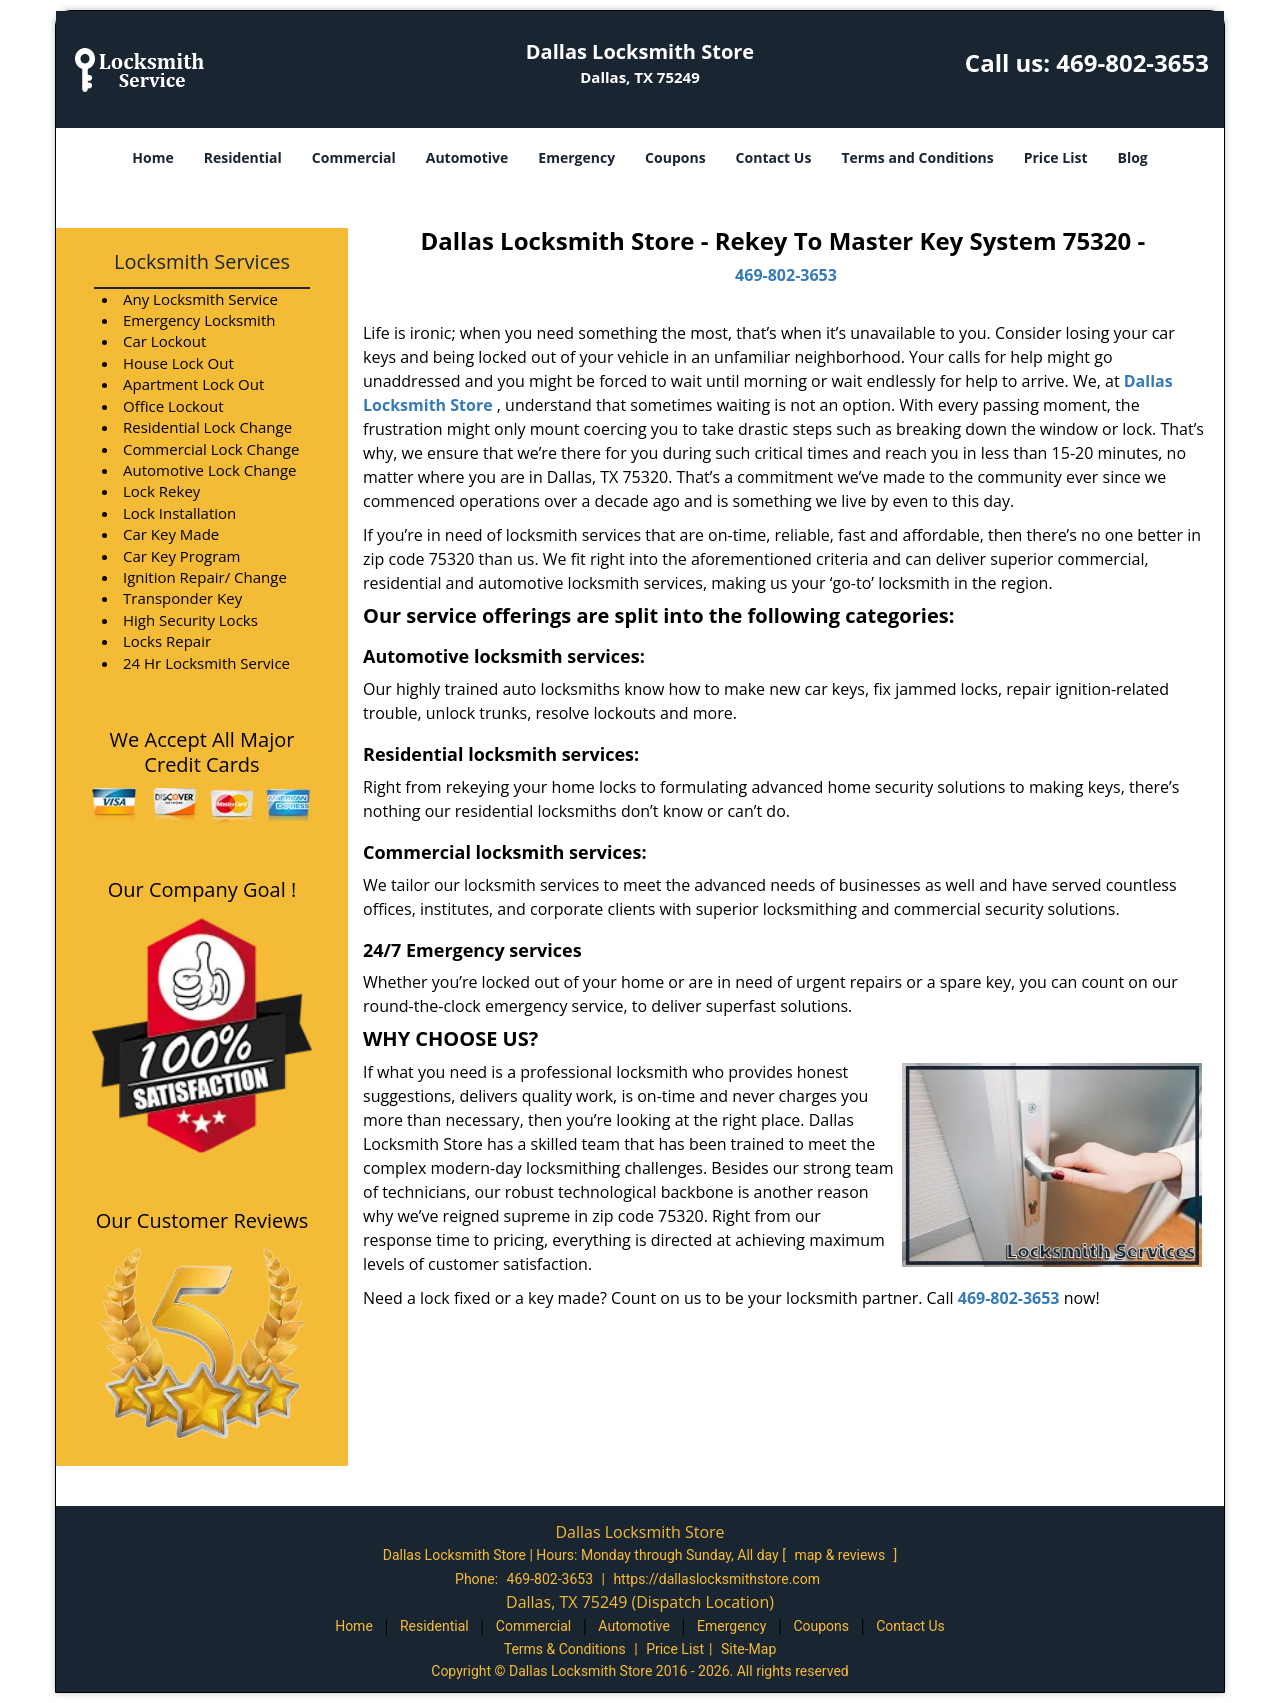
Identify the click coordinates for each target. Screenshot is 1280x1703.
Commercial (354, 157)
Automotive (467, 157)
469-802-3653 (1132, 62)
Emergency (576, 157)
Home (152, 157)
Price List (1056, 157)
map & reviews (841, 1555)
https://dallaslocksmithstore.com (716, 1579)
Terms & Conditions (565, 1649)
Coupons (675, 157)
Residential (243, 157)
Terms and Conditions (917, 157)
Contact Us (774, 157)
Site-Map (748, 1649)
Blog (1132, 157)
